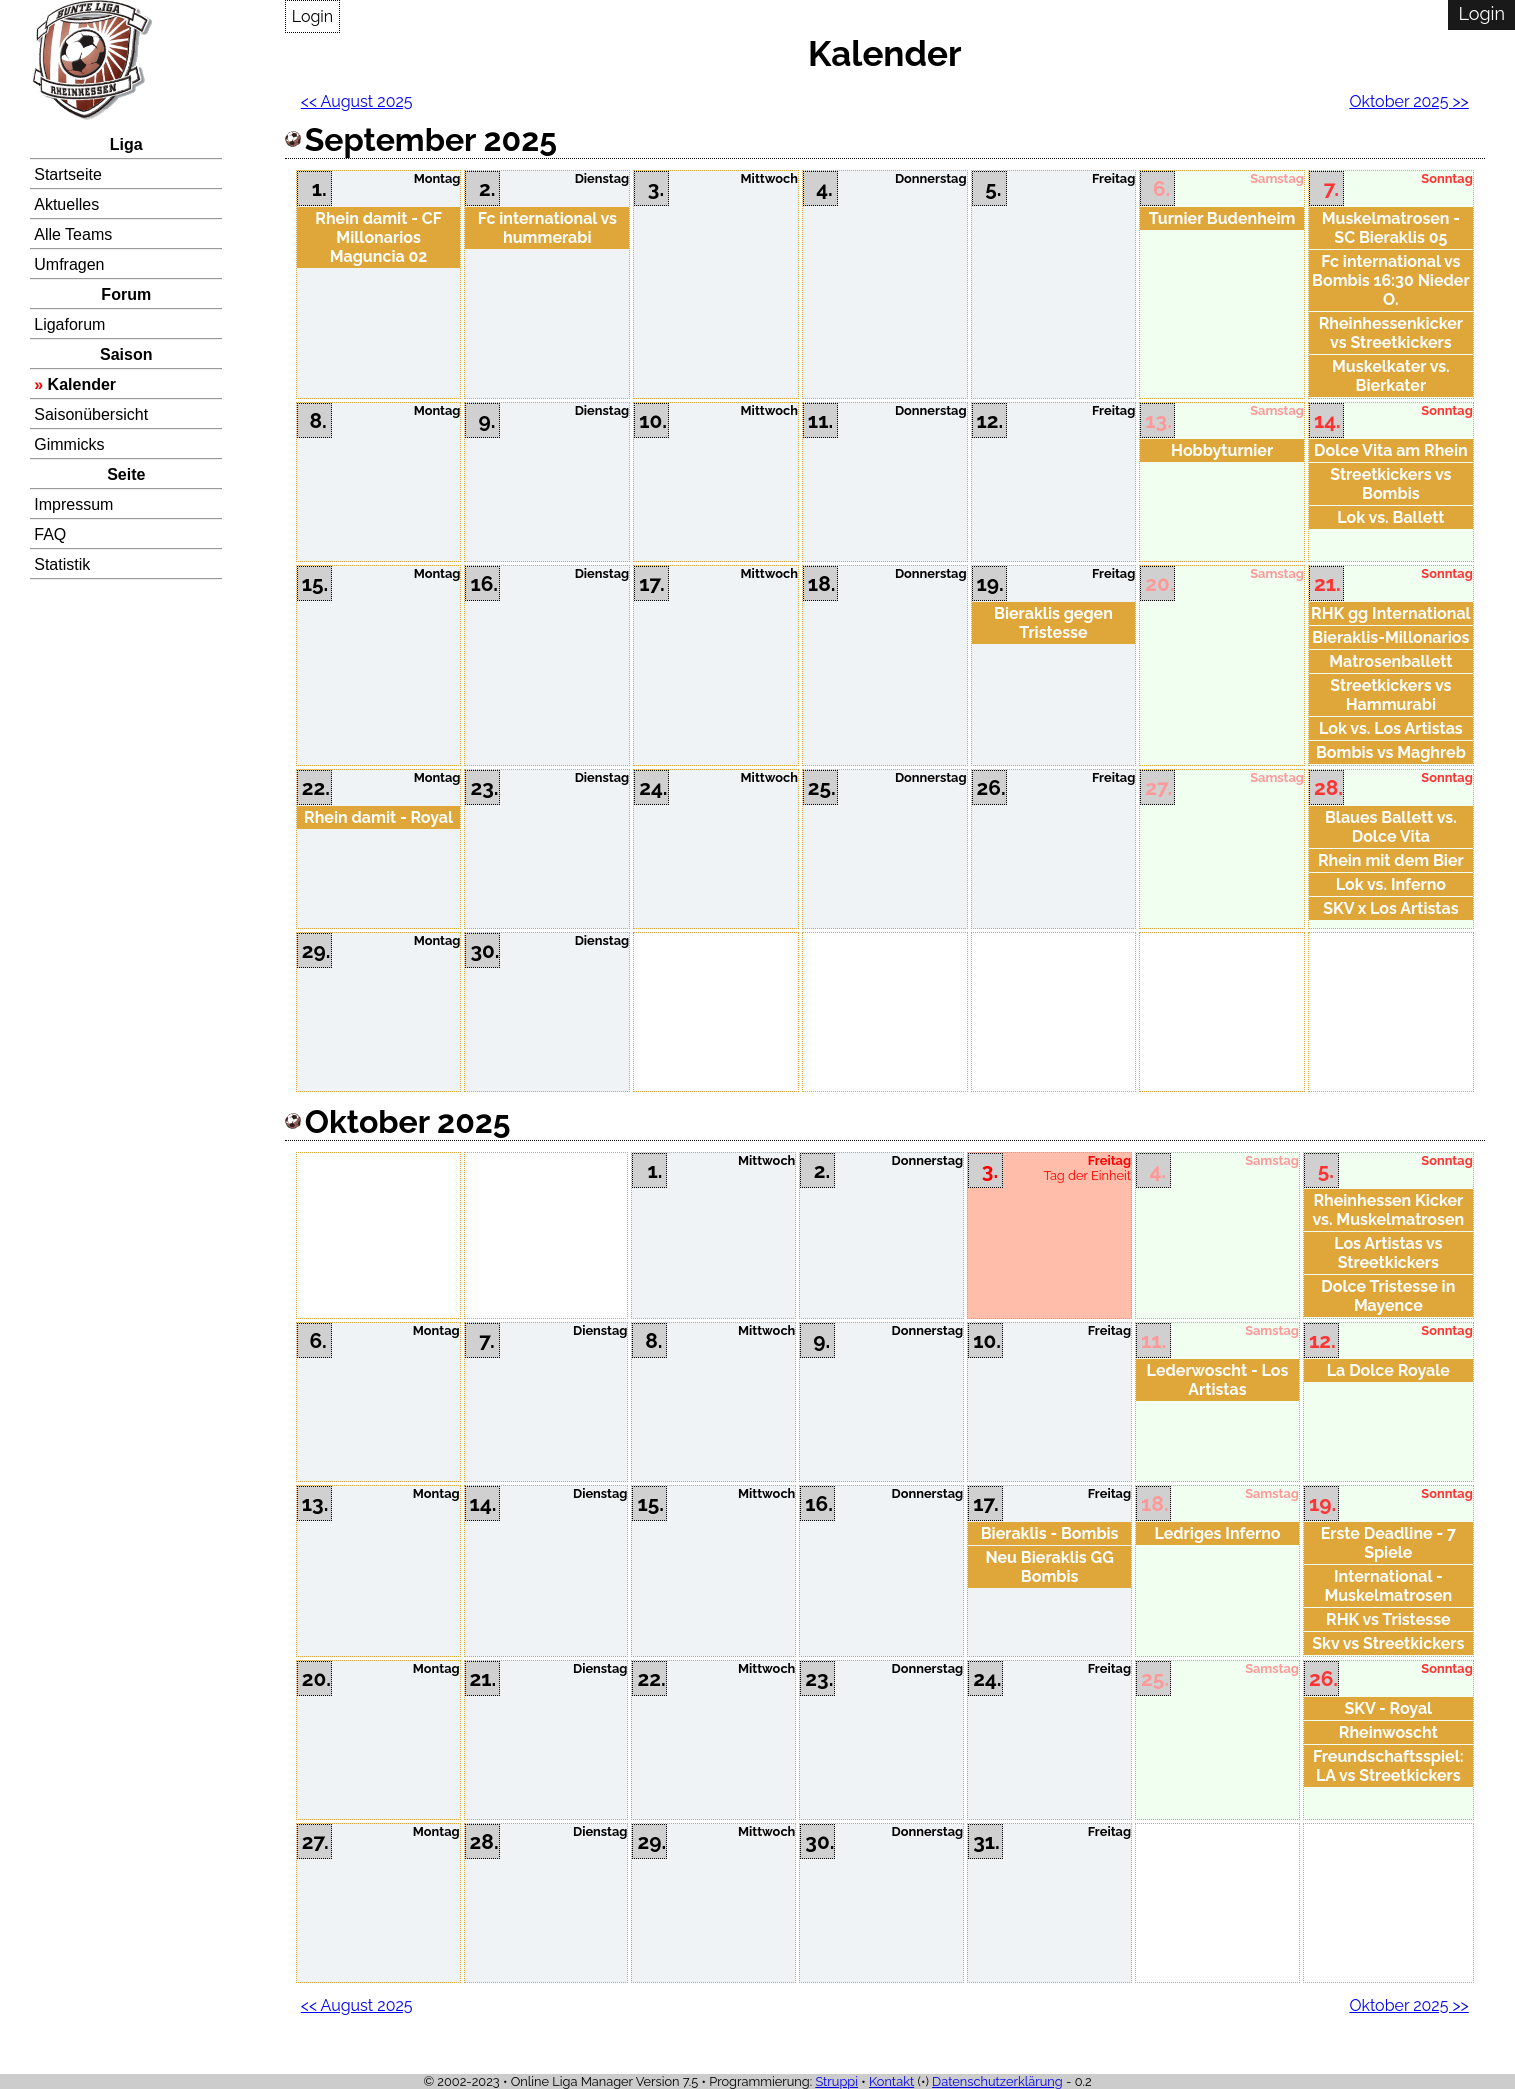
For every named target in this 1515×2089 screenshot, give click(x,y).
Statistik (62, 564)
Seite (126, 474)
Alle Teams (73, 234)
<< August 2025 (357, 101)
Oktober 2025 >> (1408, 101)
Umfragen (69, 264)
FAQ (50, 534)
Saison (126, 354)
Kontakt (891, 2081)
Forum (126, 294)
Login (312, 16)
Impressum (73, 504)
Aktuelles (66, 204)
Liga (126, 144)
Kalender (82, 384)
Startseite (68, 174)
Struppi (836, 2081)
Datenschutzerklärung (997, 2081)
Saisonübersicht (91, 414)
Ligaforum (69, 324)
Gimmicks (69, 444)
